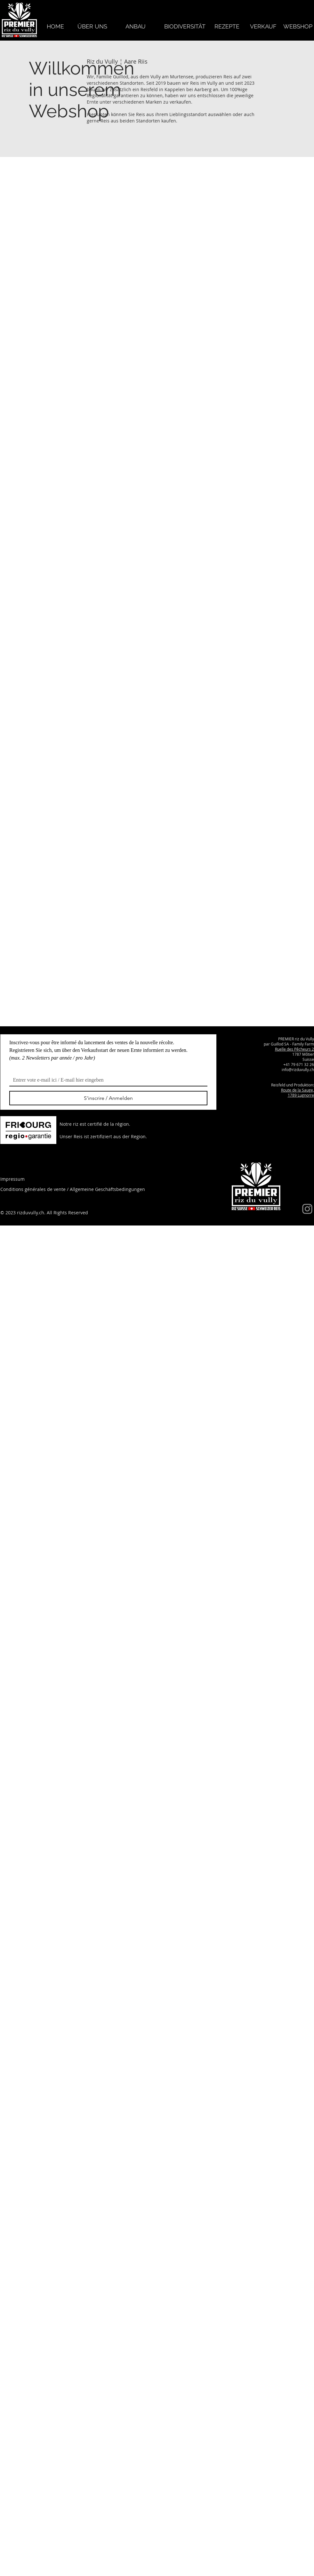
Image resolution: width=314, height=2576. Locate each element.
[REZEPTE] (227, 26)
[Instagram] (307, 1209)
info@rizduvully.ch (298, 1069)
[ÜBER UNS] (92, 26)
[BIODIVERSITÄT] (185, 26)
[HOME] (55, 26)
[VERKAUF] (263, 26)
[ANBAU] (135, 26)
